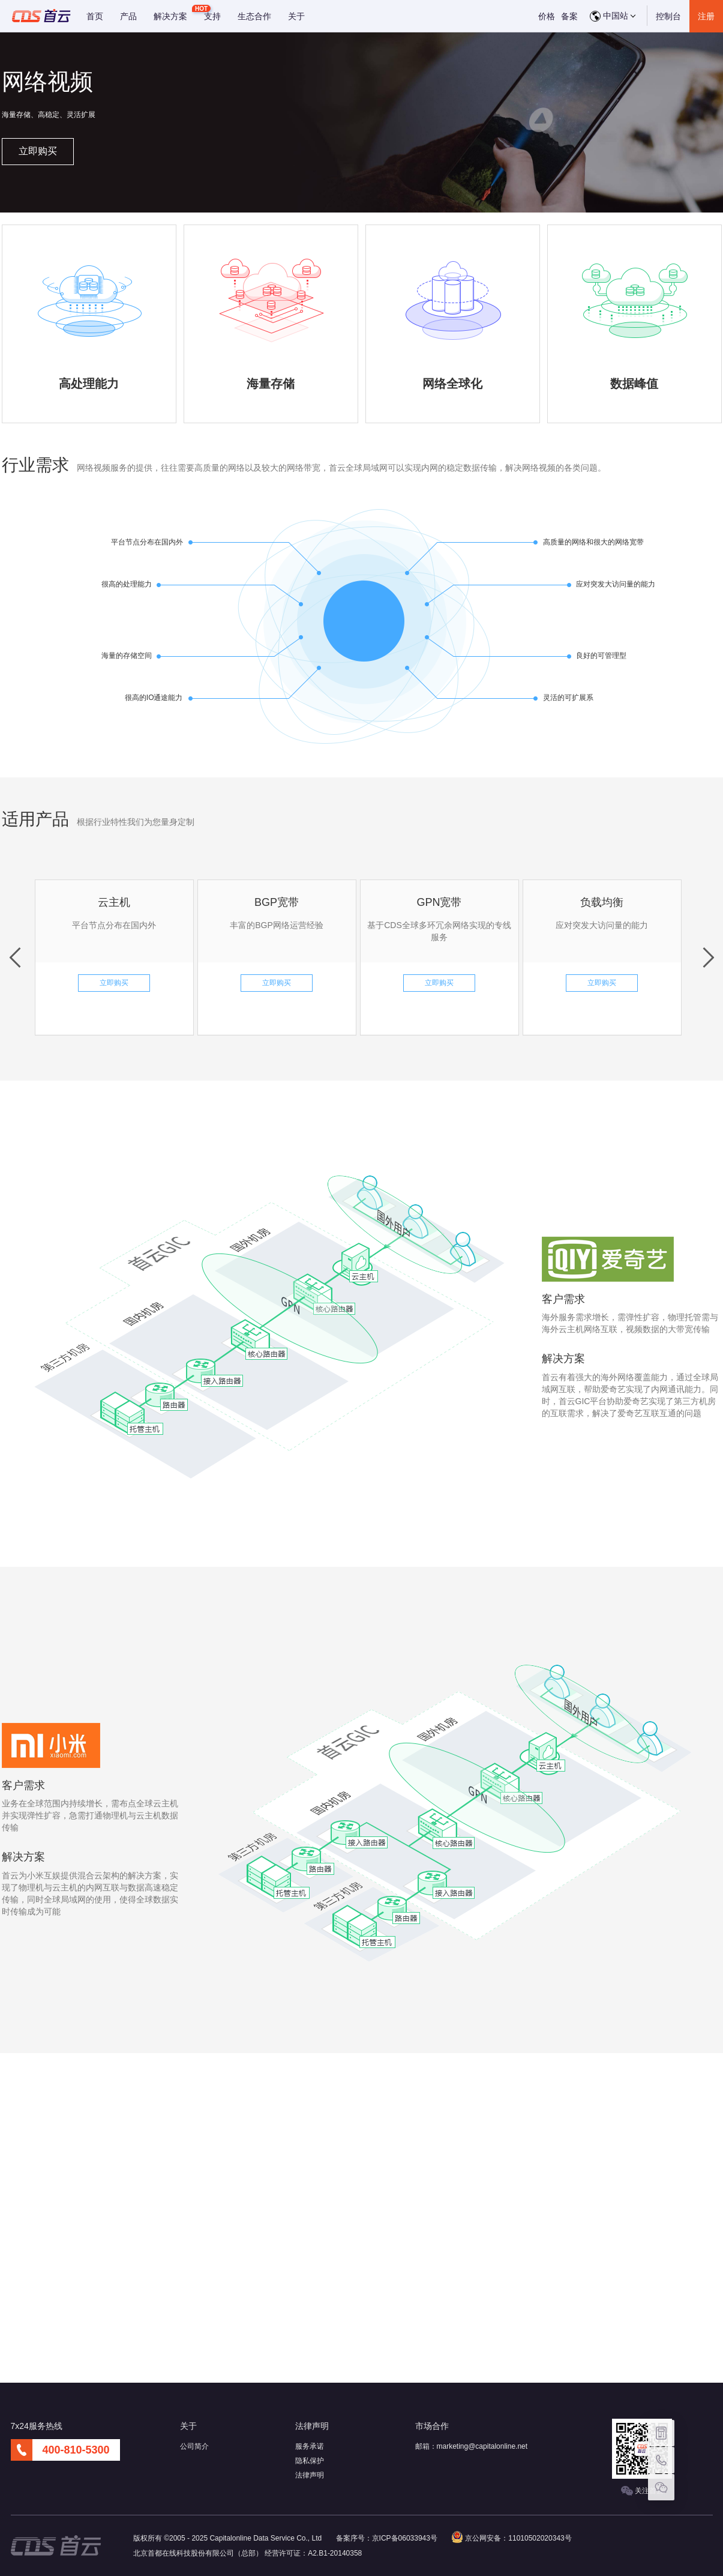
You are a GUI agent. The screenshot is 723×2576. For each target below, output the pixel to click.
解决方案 (170, 16)
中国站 (612, 16)
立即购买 (38, 151)
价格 (546, 16)
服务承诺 (309, 2446)
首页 (94, 16)
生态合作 (254, 16)
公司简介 (194, 2446)
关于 (296, 16)
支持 (212, 16)
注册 (706, 16)
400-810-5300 (75, 2450)
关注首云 (642, 2491)
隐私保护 (309, 2461)
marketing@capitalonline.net (482, 2446)
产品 (128, 16)
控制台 (668, 16)
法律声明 (309, 2475)
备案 (569, 16)
